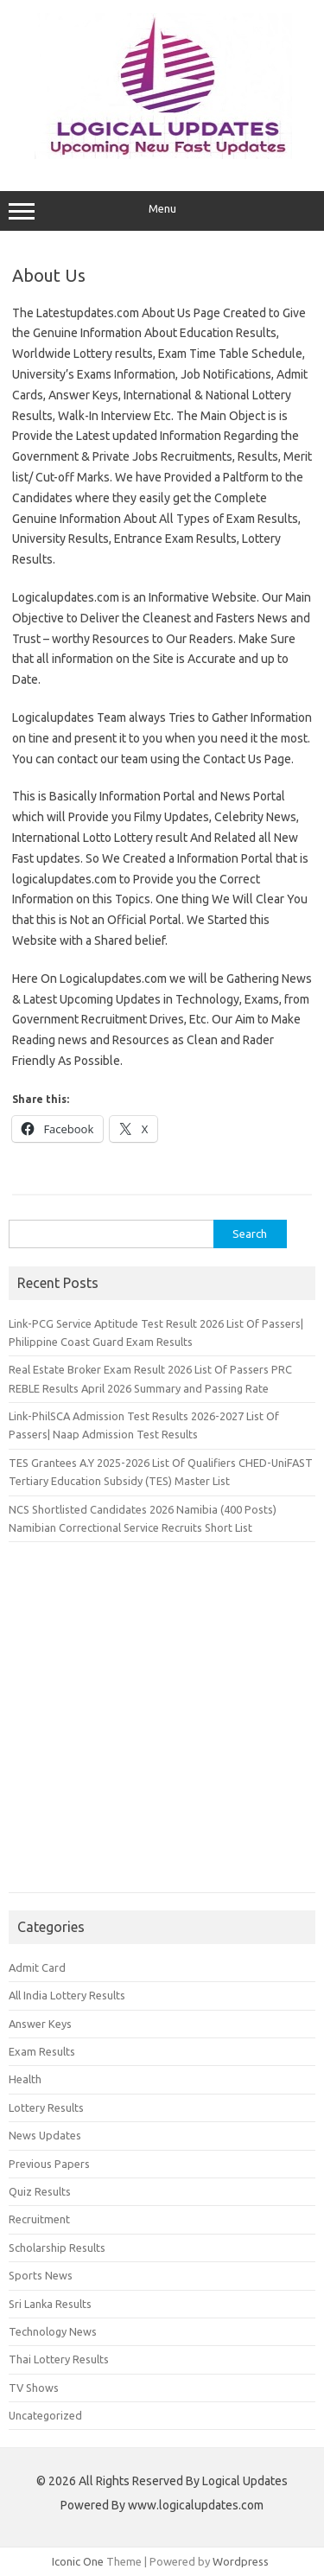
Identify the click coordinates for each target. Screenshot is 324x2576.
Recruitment (39, 2219)
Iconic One (78, 2561)
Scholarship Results (57, 2247)
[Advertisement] (162, 1726)
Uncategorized (45, 2415)
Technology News (53, 2331)
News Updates (45, 2135)
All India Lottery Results (67, 1995)
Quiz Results (40, 2191)
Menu (162, 211)
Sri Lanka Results (50, 2304)
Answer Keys (40, 2024)
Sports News (41, 2275)
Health (25, 2079)
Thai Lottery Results (59, 2359)
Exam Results (42, 2051)
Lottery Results (46, 2107)
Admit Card (37, 1967)
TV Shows (34, 2388)
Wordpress (241, 2561)
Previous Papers (49, 2164)
